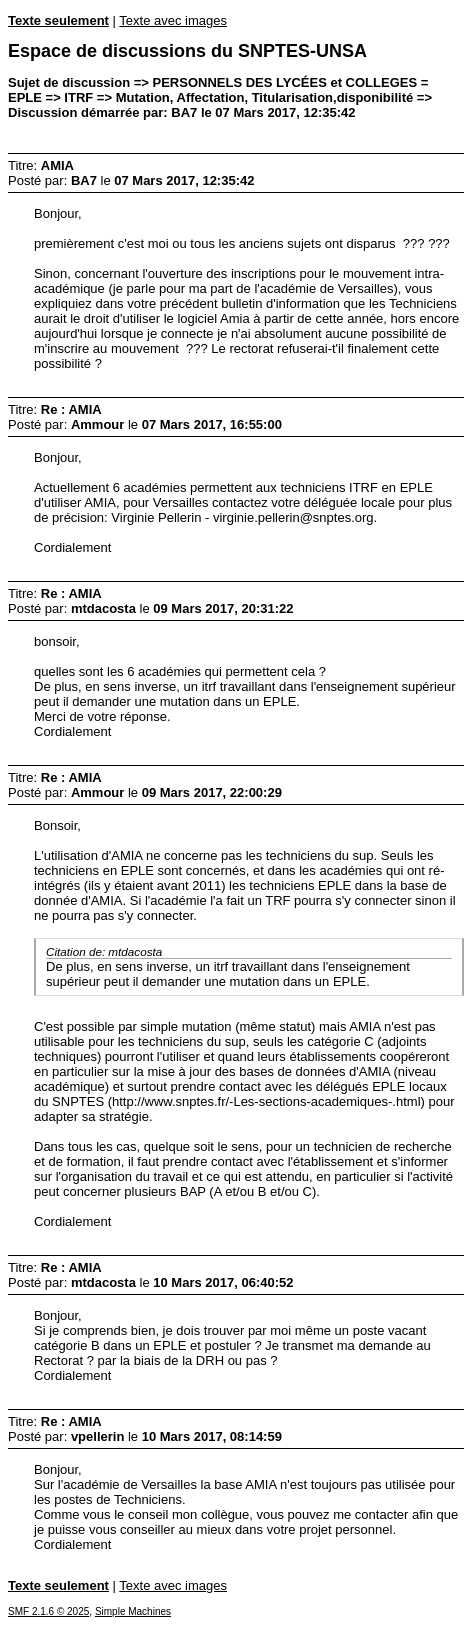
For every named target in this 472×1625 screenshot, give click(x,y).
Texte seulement (58, 20)
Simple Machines (133, 1611)
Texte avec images (173, 20)
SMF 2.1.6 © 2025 (48, 1611)
